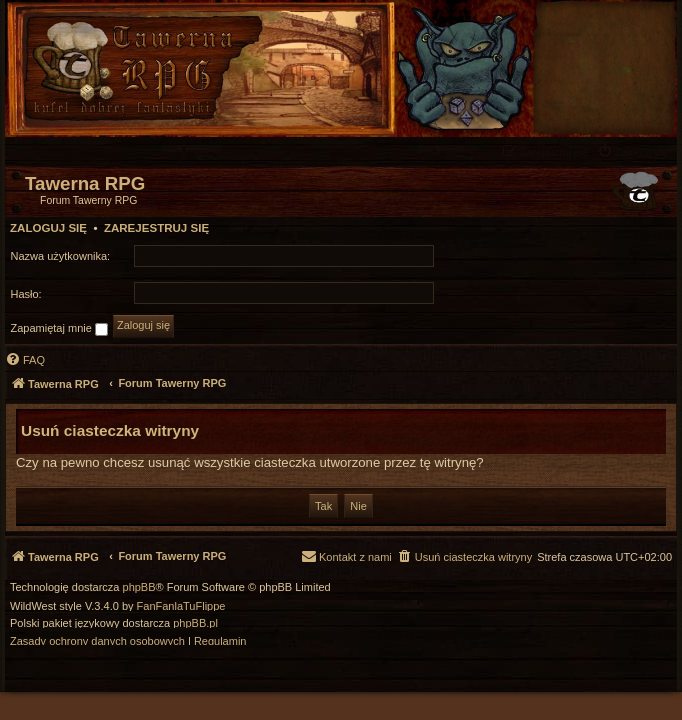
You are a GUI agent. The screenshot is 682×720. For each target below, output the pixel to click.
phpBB (139, 587)
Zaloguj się (48, 228)
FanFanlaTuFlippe (181, 606)
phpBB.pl (195, 623)
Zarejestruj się (156, 228)
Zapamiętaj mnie (59, 329)
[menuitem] (635, 151)
